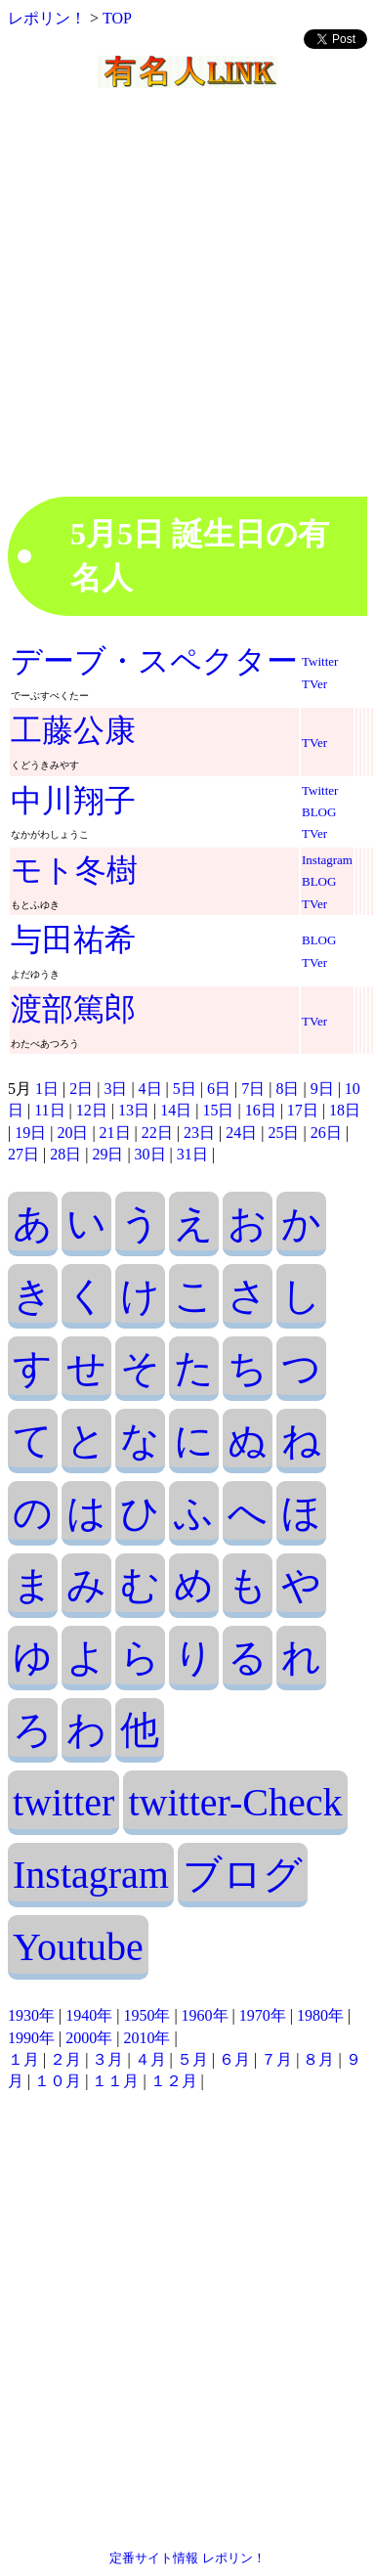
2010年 (146, 2038)
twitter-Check (235, 1802)
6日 (218, 1088)
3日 (115, 1088)
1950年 (146, 2015)
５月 (192, 2059)
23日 (199, 1132)
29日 (107, 1154)
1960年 (205, 2015)
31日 (192, 1154)
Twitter (320, 661)
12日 (91, 1110)
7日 (253, 1088)
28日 (65, 1154)
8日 (287, 1088)
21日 (115, 1132)
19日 (30, 1132)
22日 (157, 1132)
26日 (326, 1132)
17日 (302, 1110)
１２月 (173, 2081)
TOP (117, 18)
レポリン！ (47, 18)
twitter (63, 1802)
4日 (150, 1088)
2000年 (88, 2038)
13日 (133, 1110)
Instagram (327, 859)
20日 (72, 1132)
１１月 (115, 2081)
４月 (150, 2059)
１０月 (57, 2081)
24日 (241, 1132)
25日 (283, 1132)
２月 (65, 2059)
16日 (260, 1110)
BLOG (319, 812)
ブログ (243, 1875)
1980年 (320, 2015)
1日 (47, 1088)
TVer (314, 684)
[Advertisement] (183, 312)
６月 (234, 2059)
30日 (150, 1154)
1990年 (31, 2038)
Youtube (78, 1947)
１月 (23, 2059)
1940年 (88, 2015)
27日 (23, 1154)
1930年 (31, 2015)
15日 (217, 1110)
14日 (175, 1110)
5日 (184, 1088)
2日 (81, 1088)
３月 (107, 2059)
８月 (318, 2059)
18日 (344, 1110)
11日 (49, 1110)
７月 (276, 2059)
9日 (322, 1088)
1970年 (262, 2015)
